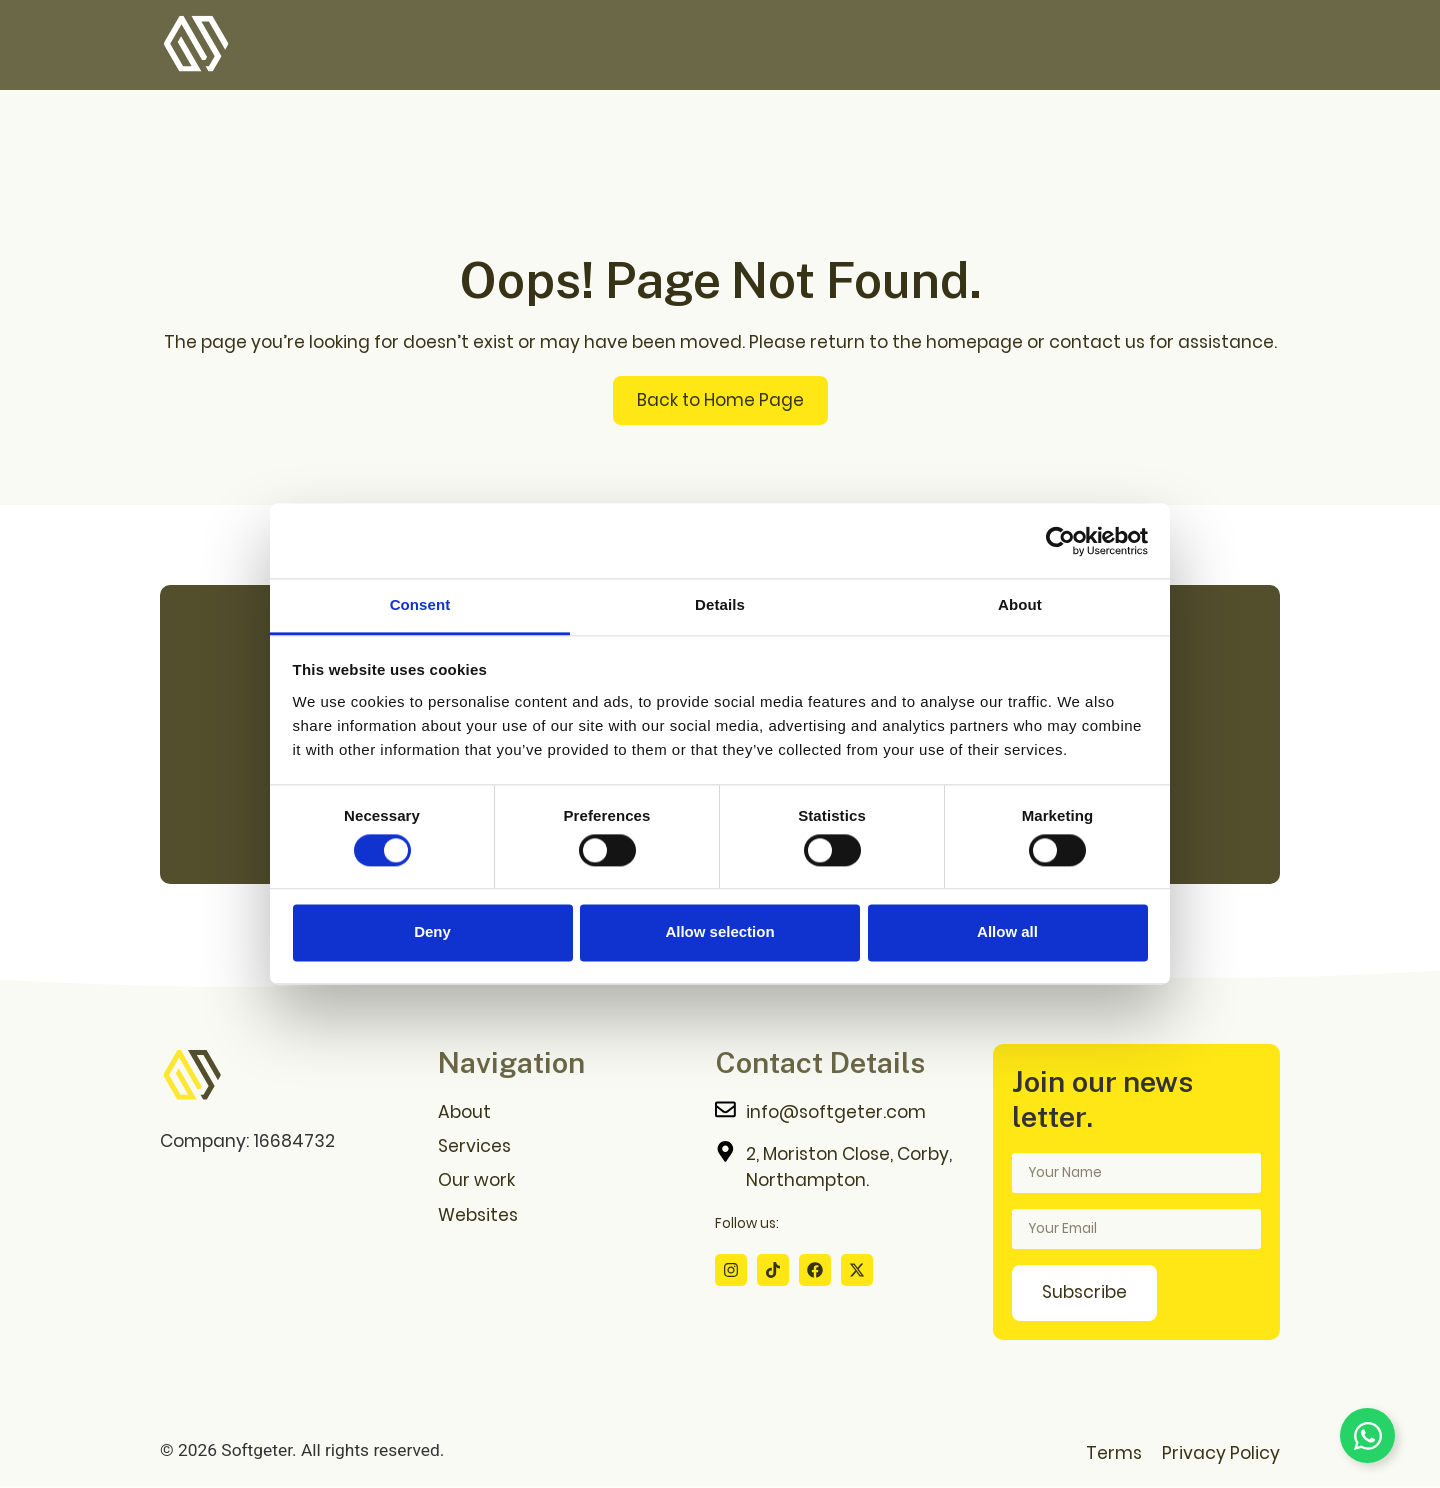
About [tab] (1020, 604)
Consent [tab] (420, 604)
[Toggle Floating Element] (1367, 1435)
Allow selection (719, 932)
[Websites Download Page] (567, 1216)
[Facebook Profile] (815, 1271)
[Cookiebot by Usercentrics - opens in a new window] (1060, 541)
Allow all (1007, 932)
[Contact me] (844, 1114)
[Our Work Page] (567, 1182)
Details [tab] (720, 604)
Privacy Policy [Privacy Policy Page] (1221, 1455)
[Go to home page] (192, 1078)
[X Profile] (857, 1271)
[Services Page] (567, 1148)
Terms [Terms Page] (1114, 1455)
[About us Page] (567, 1114)
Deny (432, 932)
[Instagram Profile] (731, 1271)
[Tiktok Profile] (773, 1271)
